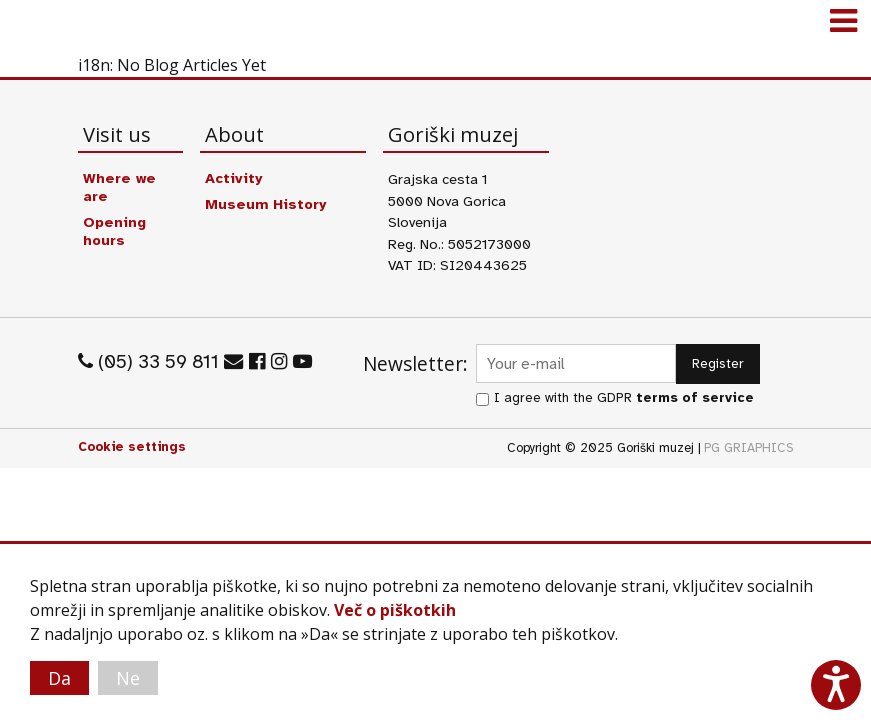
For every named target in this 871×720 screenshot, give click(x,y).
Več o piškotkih (395, 610)
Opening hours (114, 231)
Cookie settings (132, 447)
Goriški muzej (40, 25)
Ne (128, 678)
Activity (233, 178)
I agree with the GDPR (624, 397)
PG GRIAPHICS (749, 448)
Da (59, 678)
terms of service (695, 397)
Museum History (265, 204)
